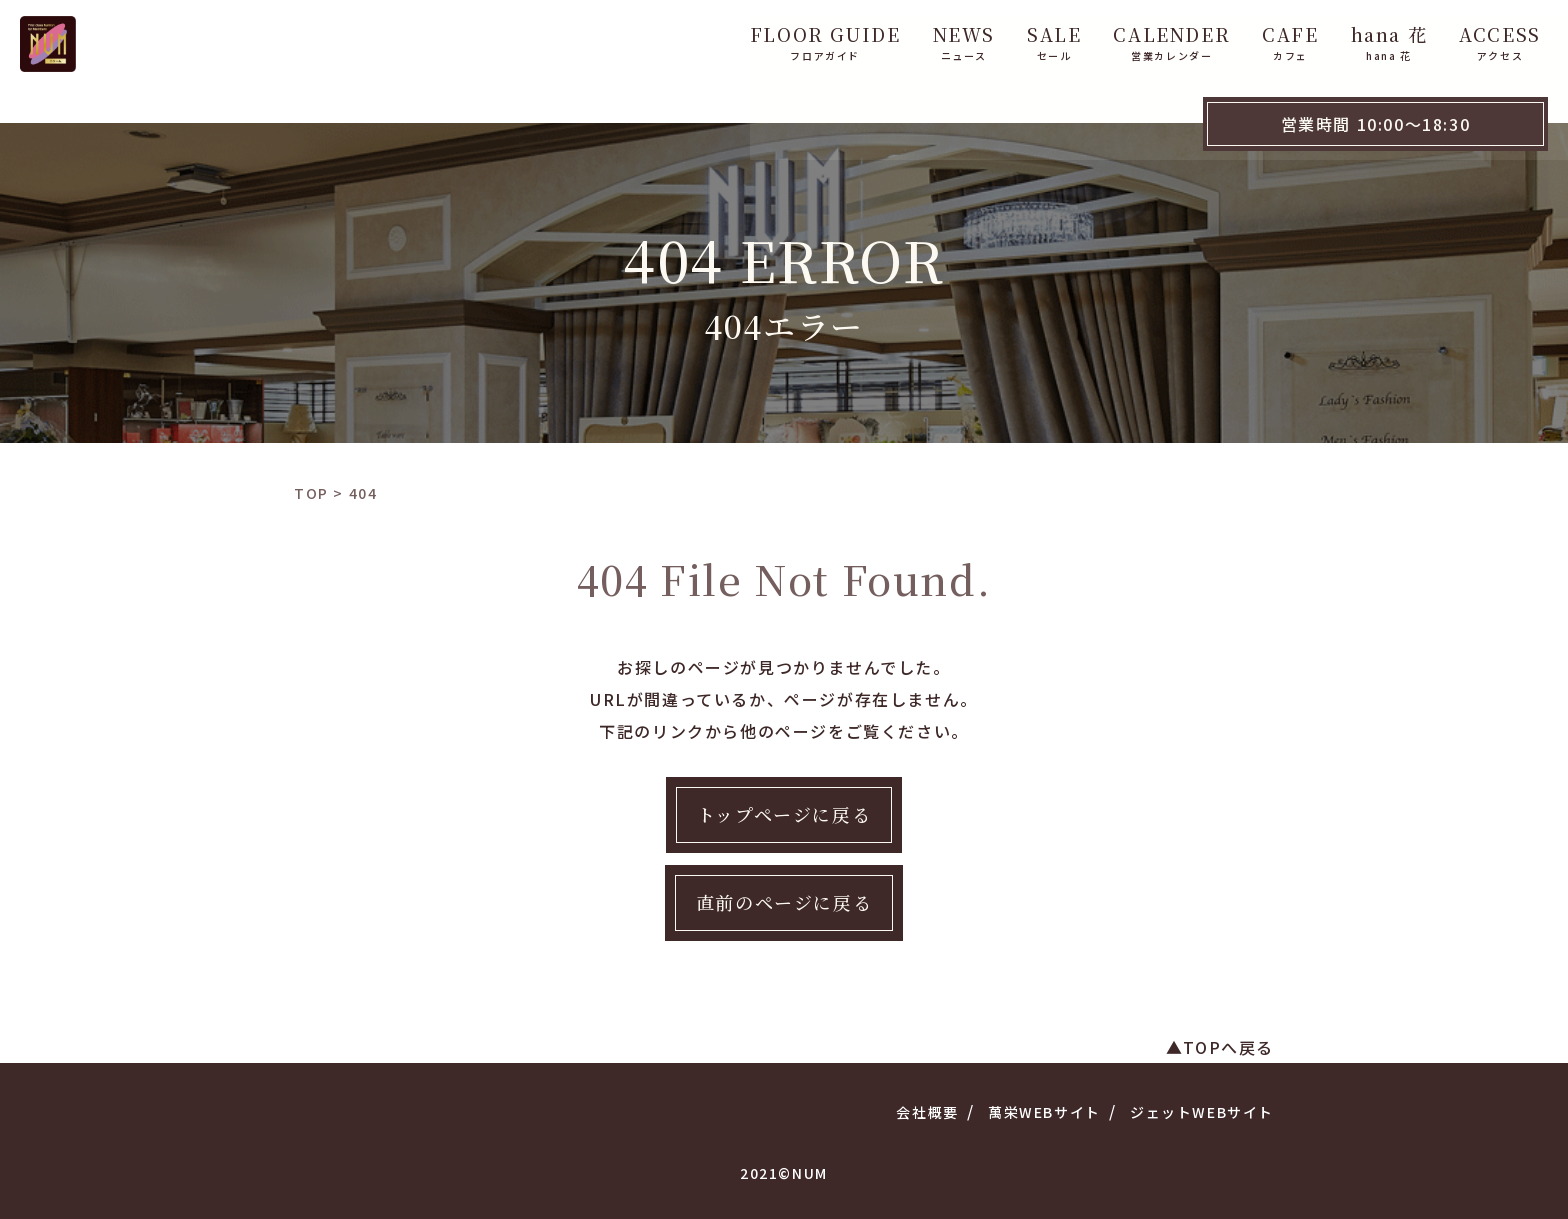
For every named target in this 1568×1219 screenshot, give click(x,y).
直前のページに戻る (784, 902)
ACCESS (1378, 38)
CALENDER (1049, 38)
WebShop (1499, 38)
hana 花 (1267, 38)
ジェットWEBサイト (1202, 1112)
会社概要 (927, 1112)
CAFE (1168, 38)
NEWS (842, 38)
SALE (932, 38)
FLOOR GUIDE (703, 38)
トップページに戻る (784, 814)
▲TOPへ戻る (1220, 1047)
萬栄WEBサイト (1044, 1112)
